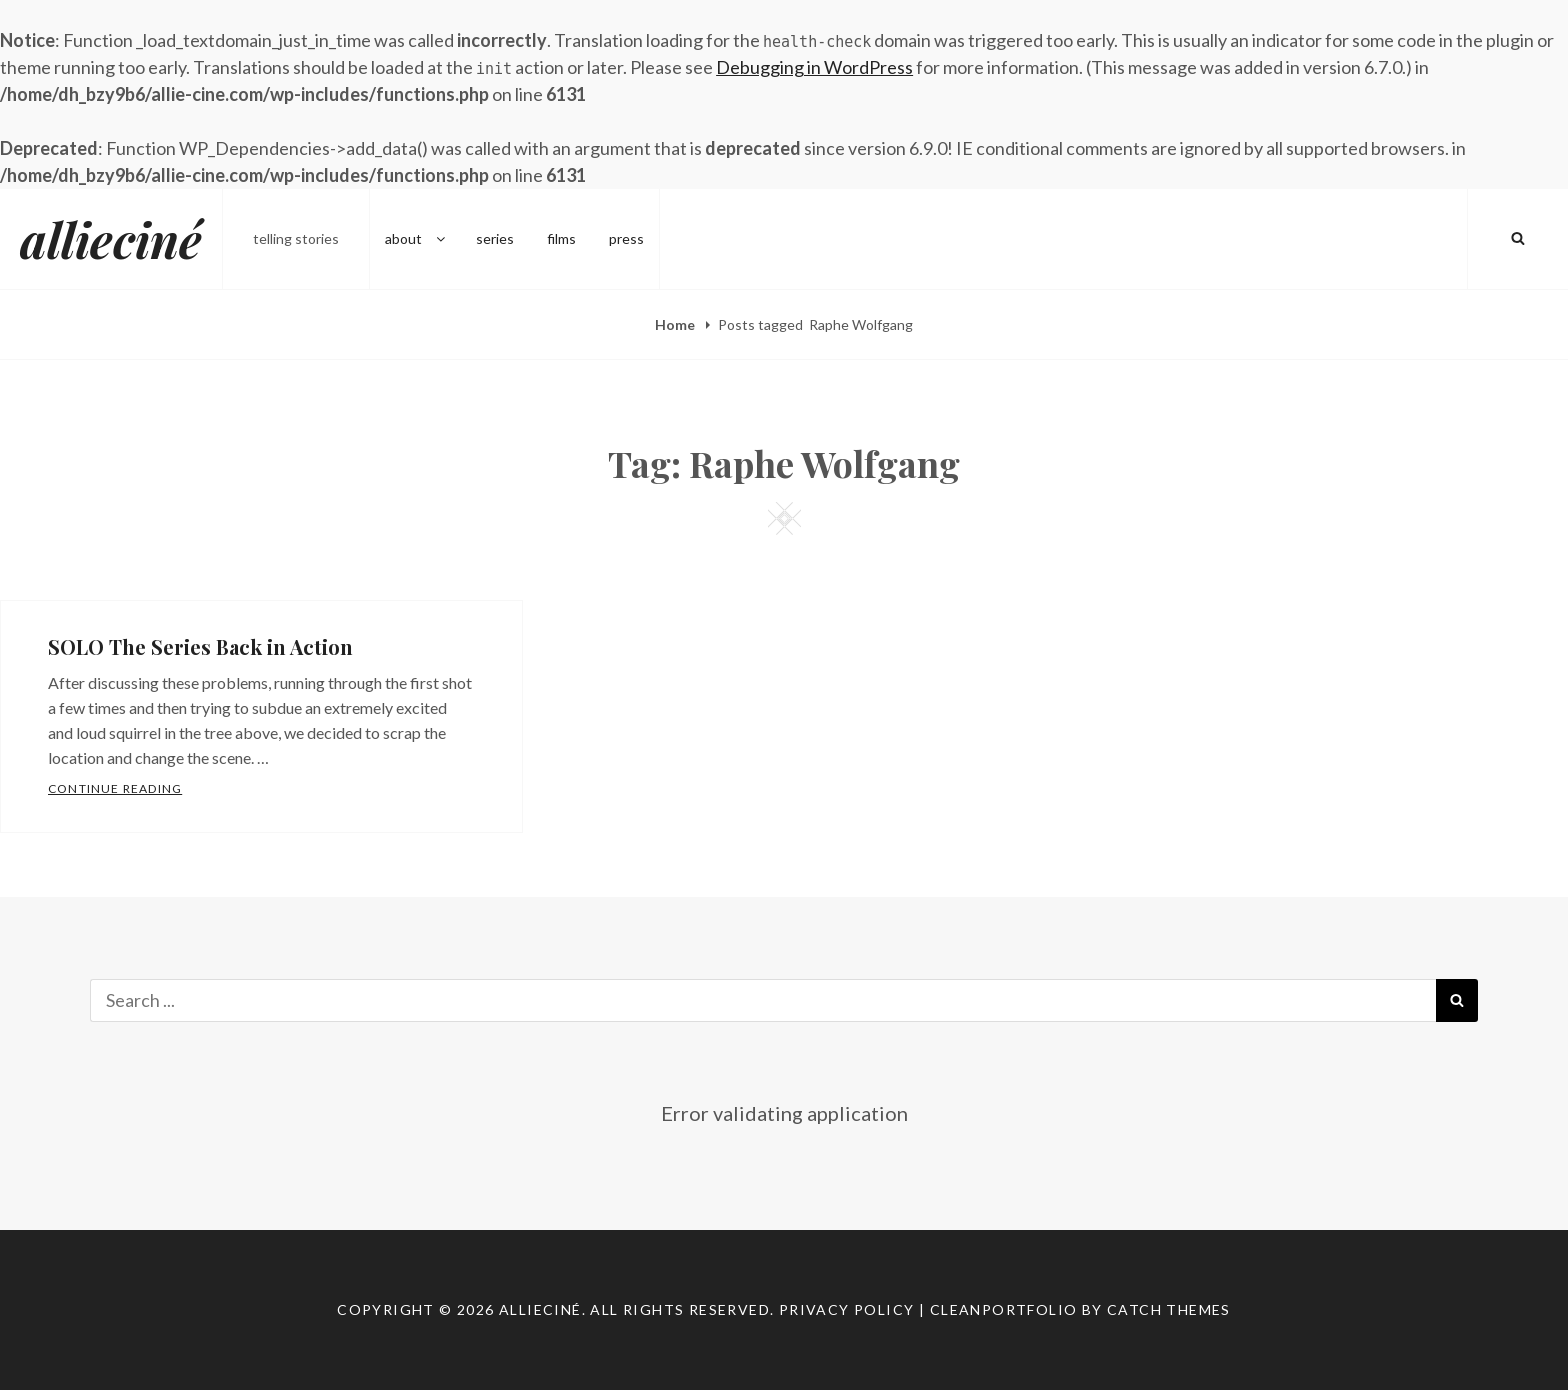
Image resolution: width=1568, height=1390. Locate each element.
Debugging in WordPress (814, 67)
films (561, 238)
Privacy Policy (847, 1309)
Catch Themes (1169, 1309)
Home (676, 324)
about (416, 238)
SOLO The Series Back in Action (200, 646)
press (626, 238)
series (495, 238)
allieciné (111, 239)
